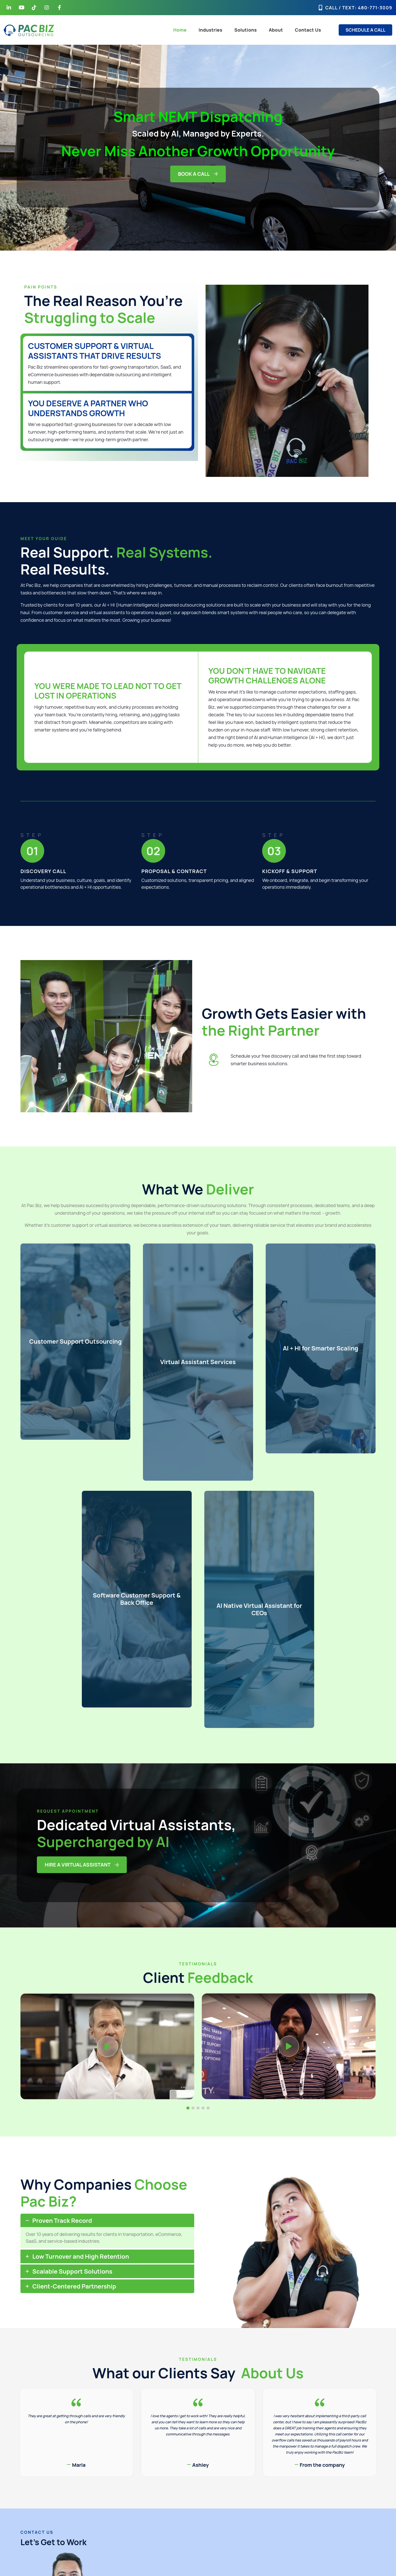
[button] (187, 1763)
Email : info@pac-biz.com (192, 2498)
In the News (32, 2507)
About (276, 30)
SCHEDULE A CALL (365, 30)
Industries (210, 30)
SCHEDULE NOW (344, 2420)
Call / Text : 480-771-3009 (192, 2488)
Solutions (245, 30)
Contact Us (308, 30)
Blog (25, 2498)
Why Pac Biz (33, 2488)
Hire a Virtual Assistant (82, 1520)
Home (180, 30)
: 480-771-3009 (373, 8)
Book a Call (198, 173)
